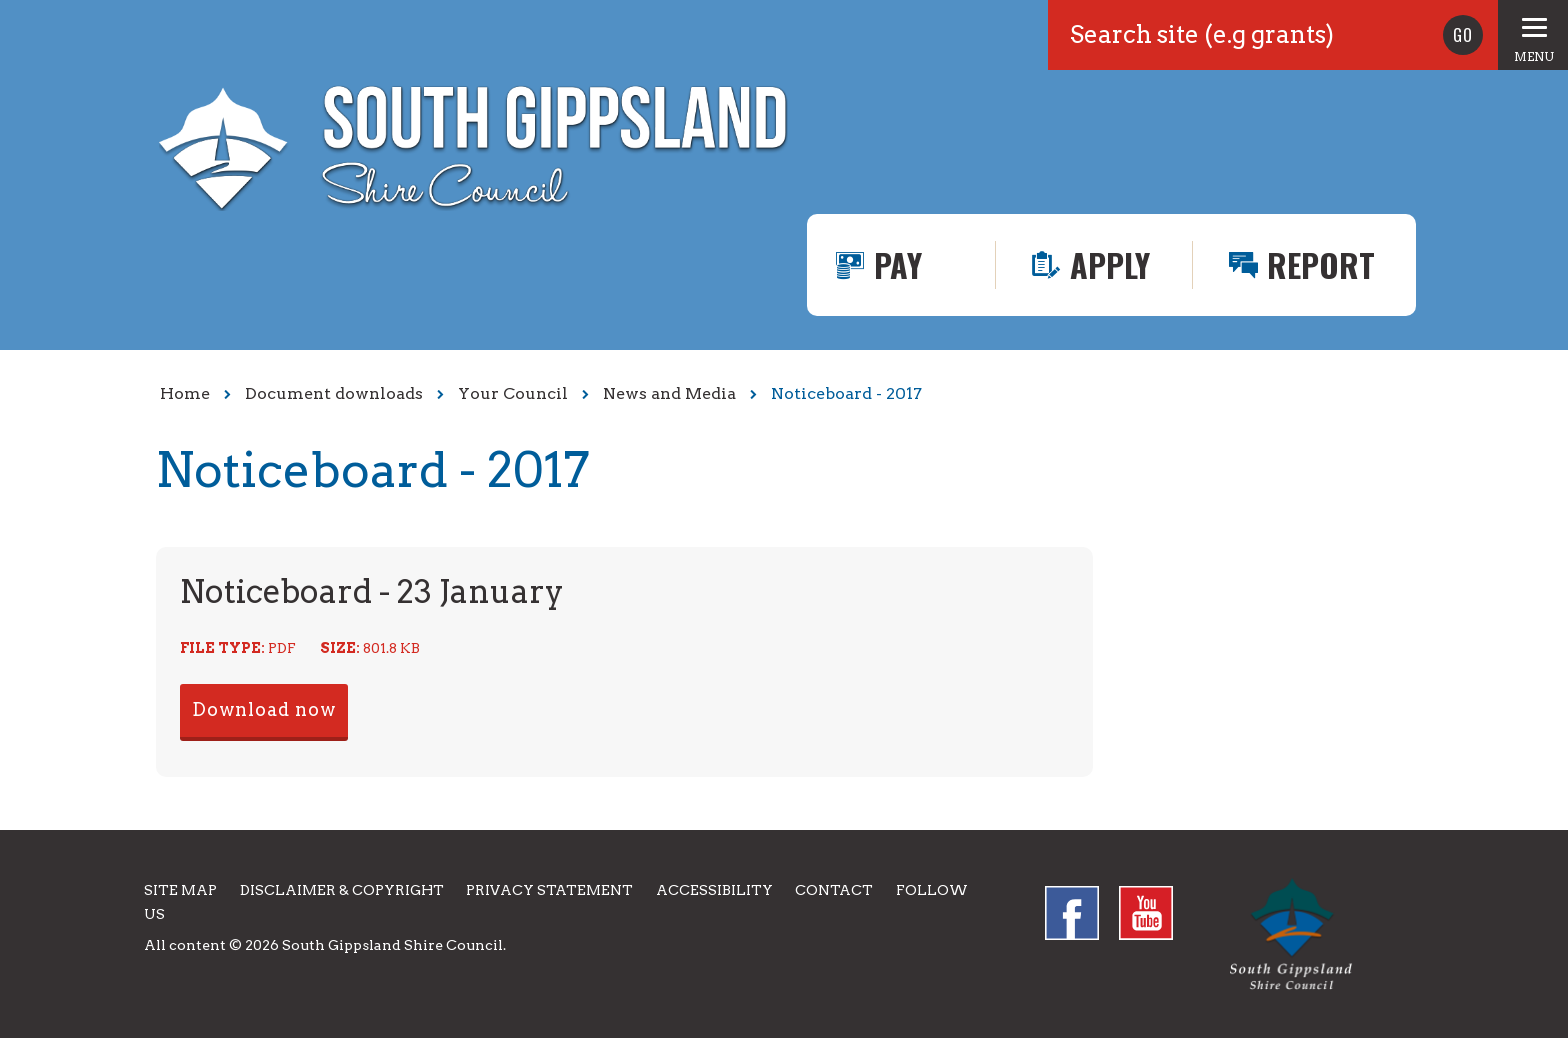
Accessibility (714, 890)
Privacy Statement (549, 890)
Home (185, 393)
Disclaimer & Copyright (342, 890)
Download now (264, 709)
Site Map (180, 890)
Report (1321, 264)
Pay (898, 264)
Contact (834, 890)
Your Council (513, 393)
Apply (1110, 264)
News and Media (669, 393)
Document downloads (334, 393)
